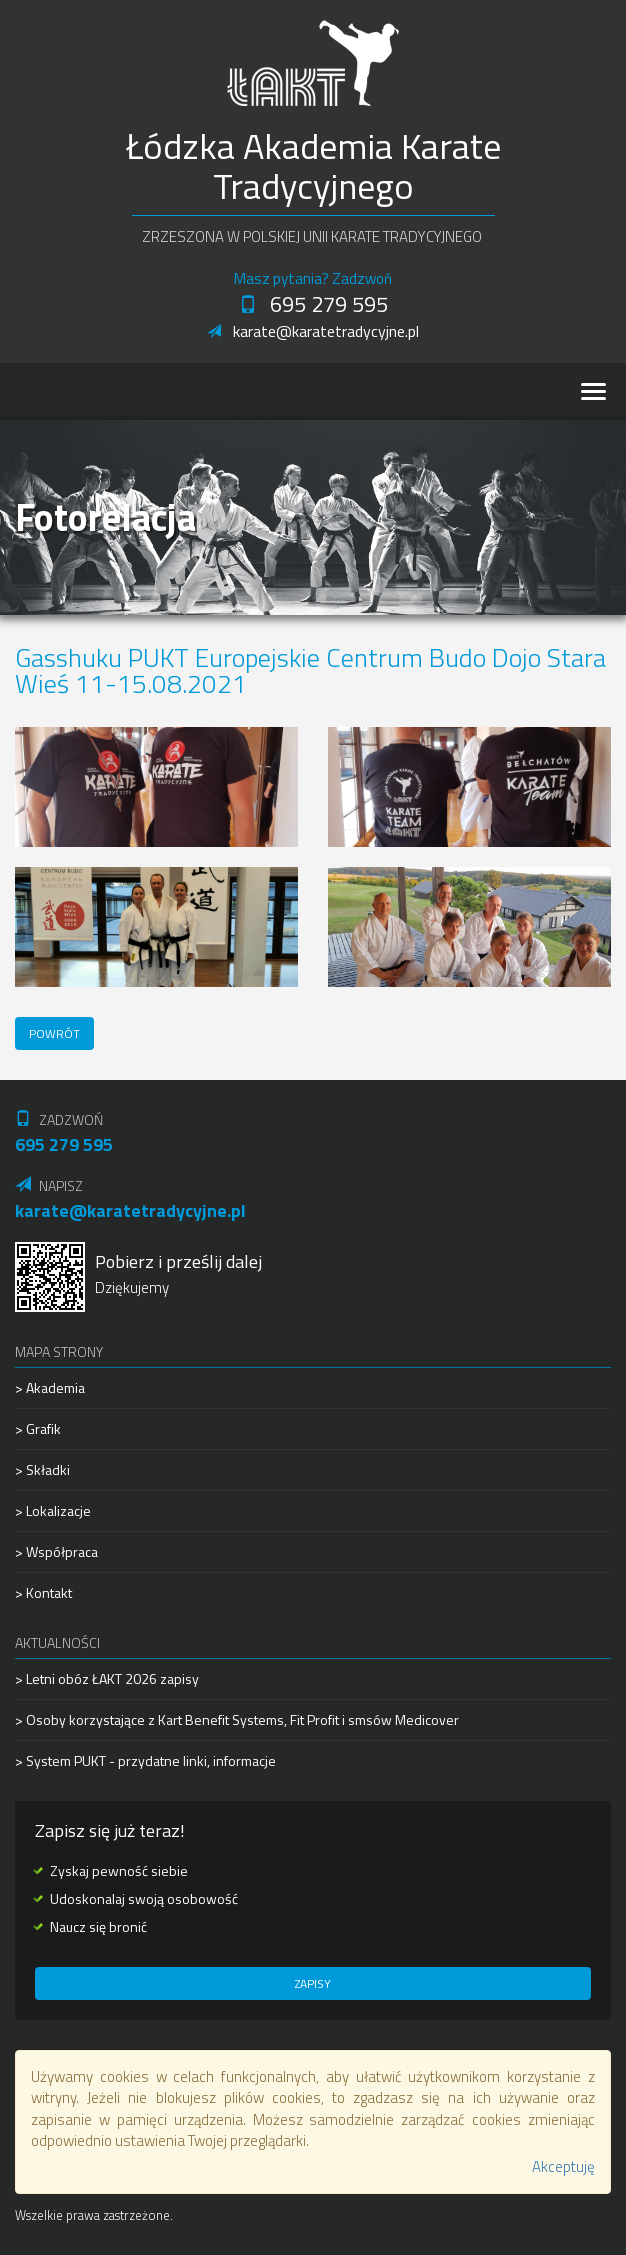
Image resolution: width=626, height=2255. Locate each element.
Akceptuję (563, 2166)
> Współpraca (56, 1551)
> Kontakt (43, 1592)
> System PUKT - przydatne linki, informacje (145, 1760)
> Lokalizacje (53, 1510)
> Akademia (50, 1388)
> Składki (42, 1469)
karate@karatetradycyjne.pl (313, 331)
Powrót (54, 1033)
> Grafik (38, 1428)
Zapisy (313, 1983)
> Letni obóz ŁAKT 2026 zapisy (107, 1679)
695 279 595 (313, 304)
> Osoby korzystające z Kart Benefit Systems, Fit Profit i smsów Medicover (237, 1719)
